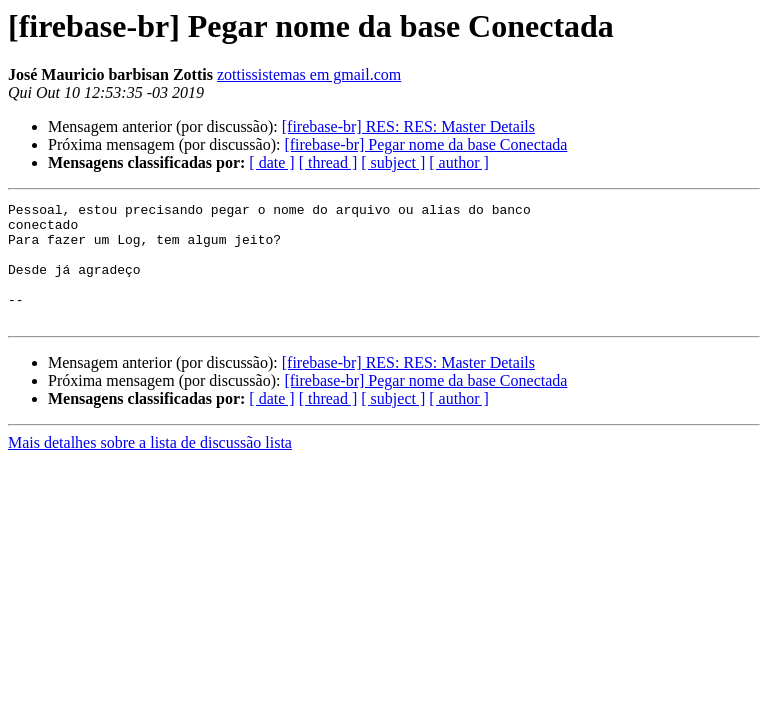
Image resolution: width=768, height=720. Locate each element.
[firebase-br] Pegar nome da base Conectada (425, 144)
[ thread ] (328, 162)
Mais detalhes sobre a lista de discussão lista (150, 466)
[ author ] (459, 162)
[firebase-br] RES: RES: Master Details (408, 126)
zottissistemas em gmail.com (309, 74)
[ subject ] (393, 162)
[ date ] (271, 162)
